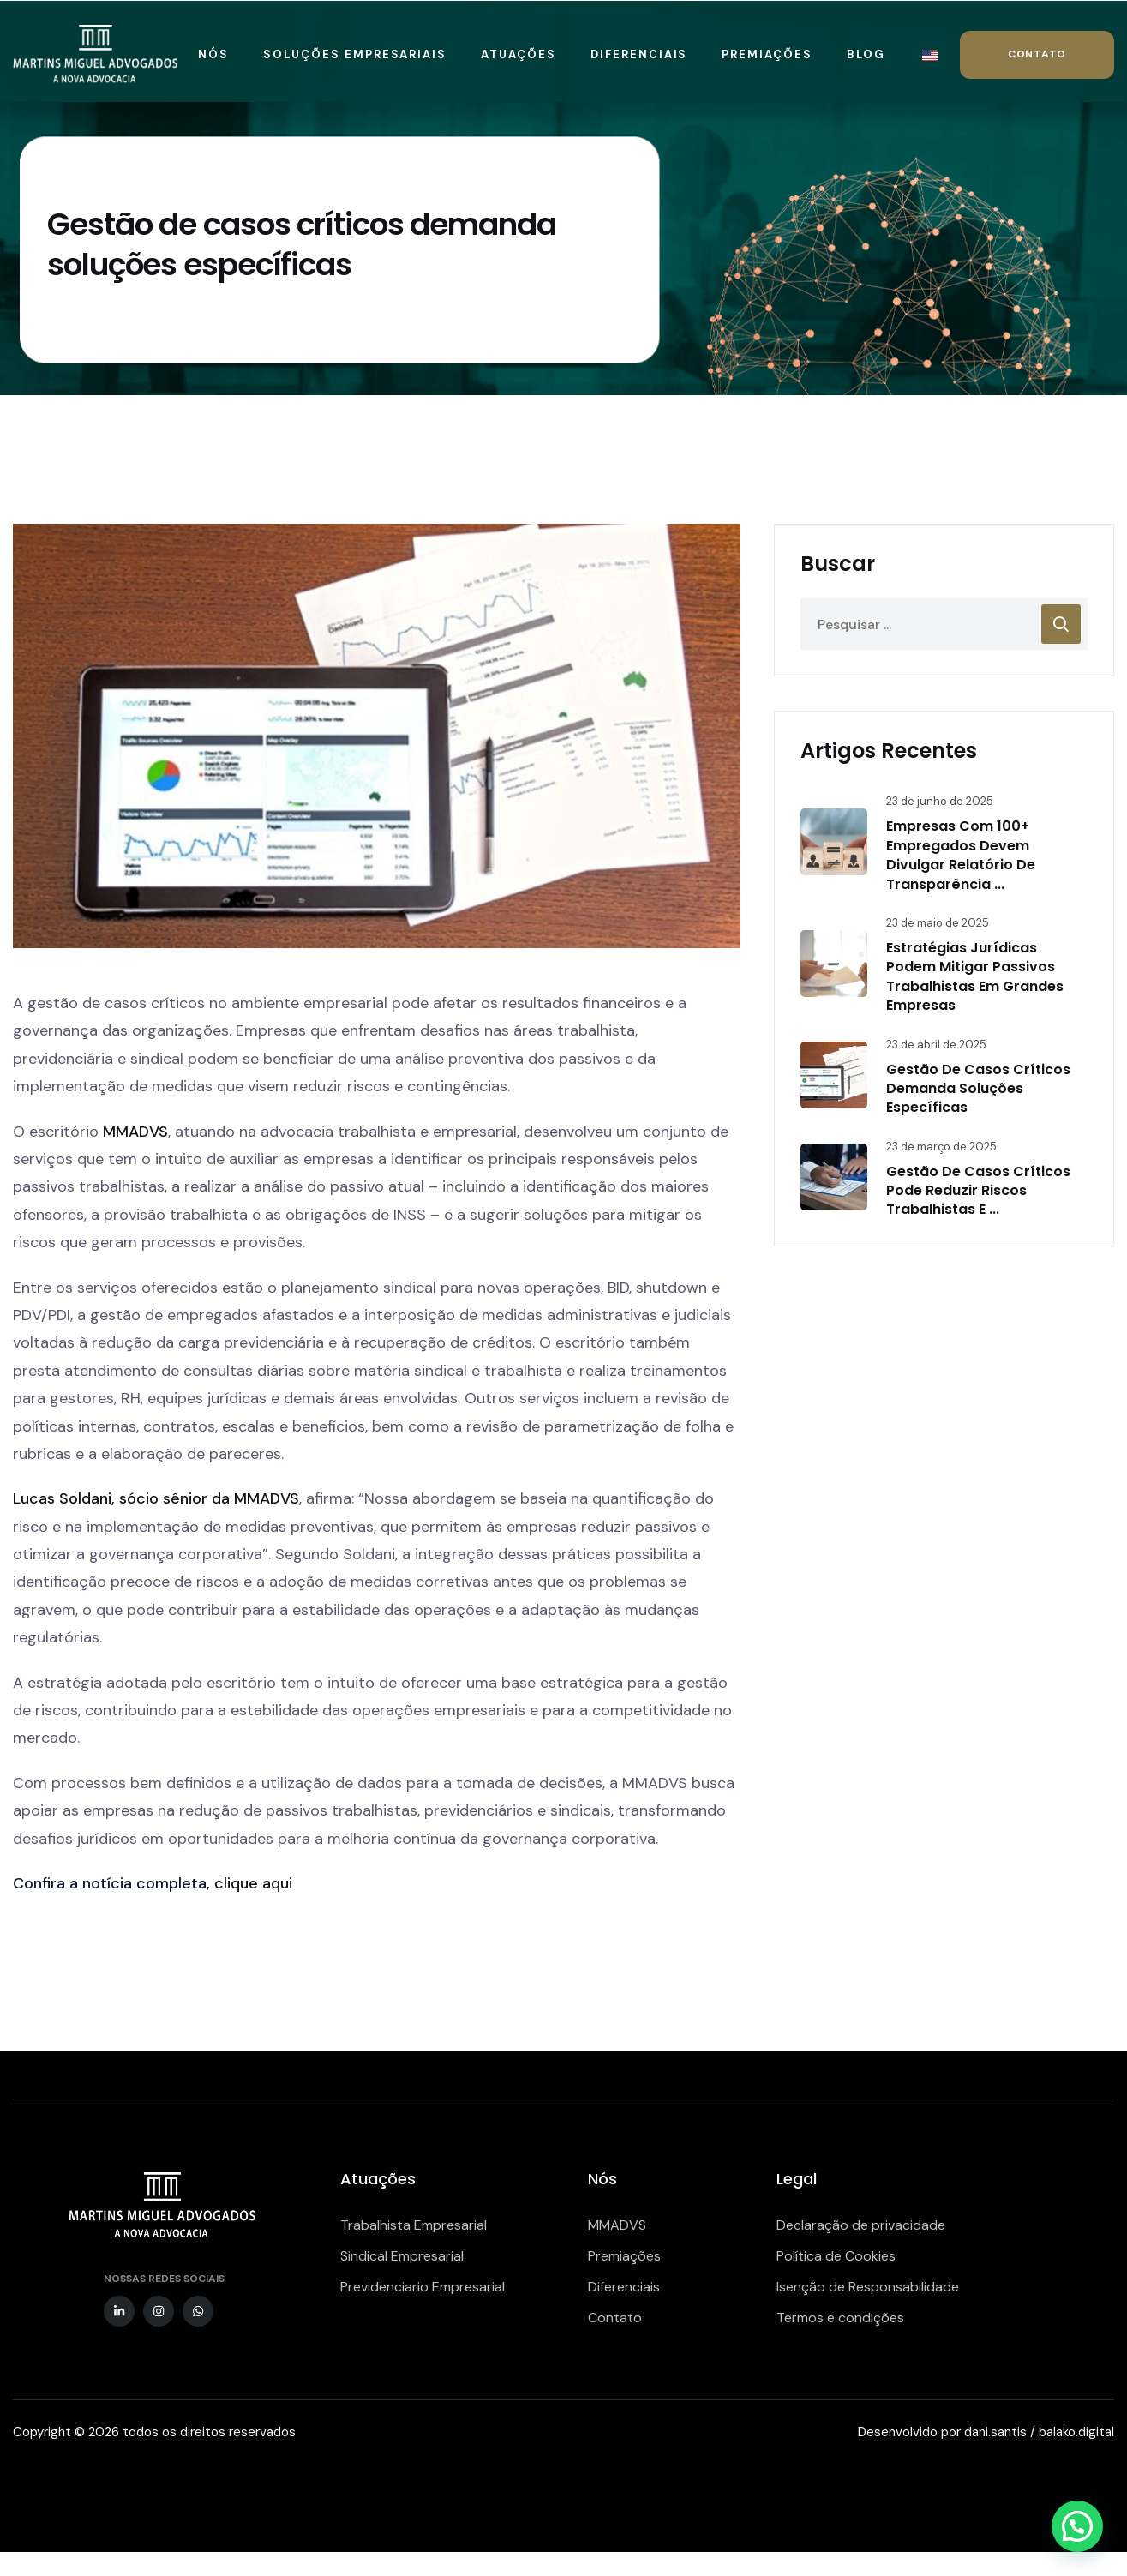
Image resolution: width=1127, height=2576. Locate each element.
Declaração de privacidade (860, 2225)
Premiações (624, 2256)
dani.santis (995, 2432)
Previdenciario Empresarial (422, 2287)
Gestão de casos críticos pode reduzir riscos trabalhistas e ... (978, 1191)
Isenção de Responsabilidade (867, 2287)
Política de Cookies (836, 2256)
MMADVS (135, 1131)
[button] (1077, 2526)
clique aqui (253, 1883)
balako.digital (1076, 2432)
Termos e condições (840, 2318)
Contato (615, 2318)
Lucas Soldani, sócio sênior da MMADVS (156, 1498)
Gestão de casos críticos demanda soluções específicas (978, 1089)
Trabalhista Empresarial (413, 2225)
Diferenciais (624, 2287)
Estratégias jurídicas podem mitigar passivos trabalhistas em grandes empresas (975, 976)
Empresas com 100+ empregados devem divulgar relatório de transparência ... (960, 854)
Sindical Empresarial (402, 2256)
